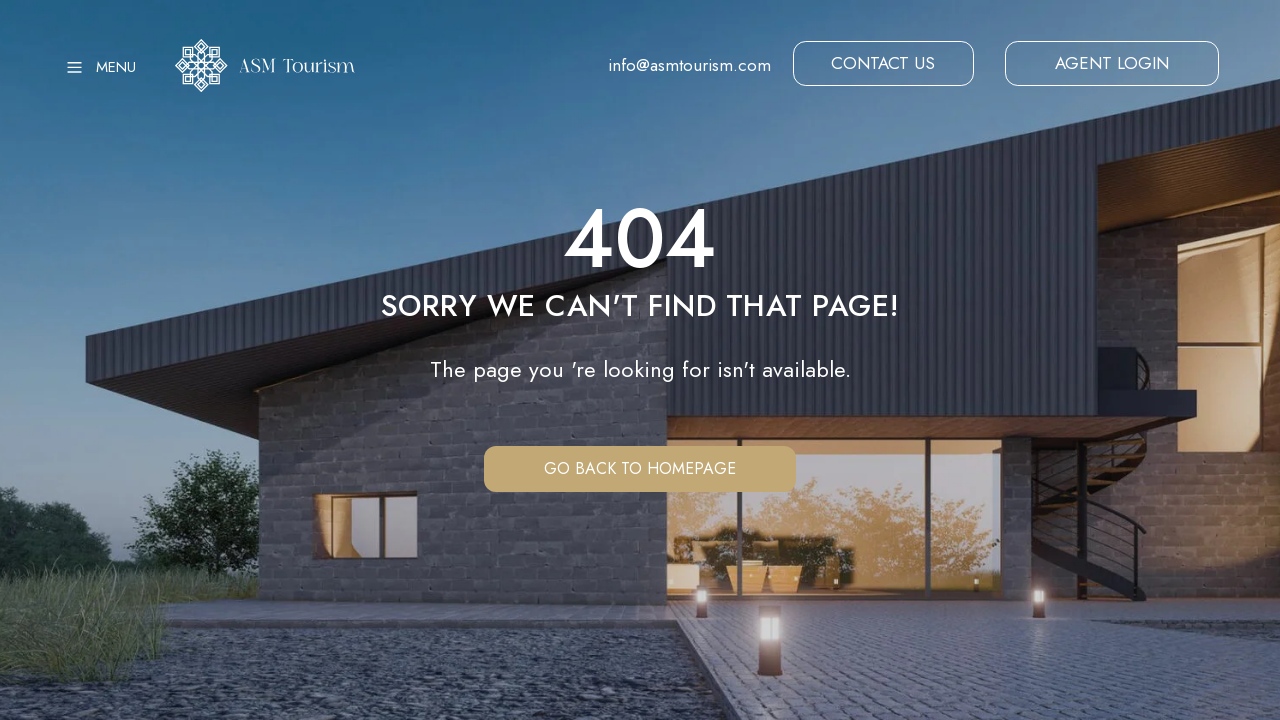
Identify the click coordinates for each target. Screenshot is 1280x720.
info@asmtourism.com (689, 65)
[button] (883, 64)
